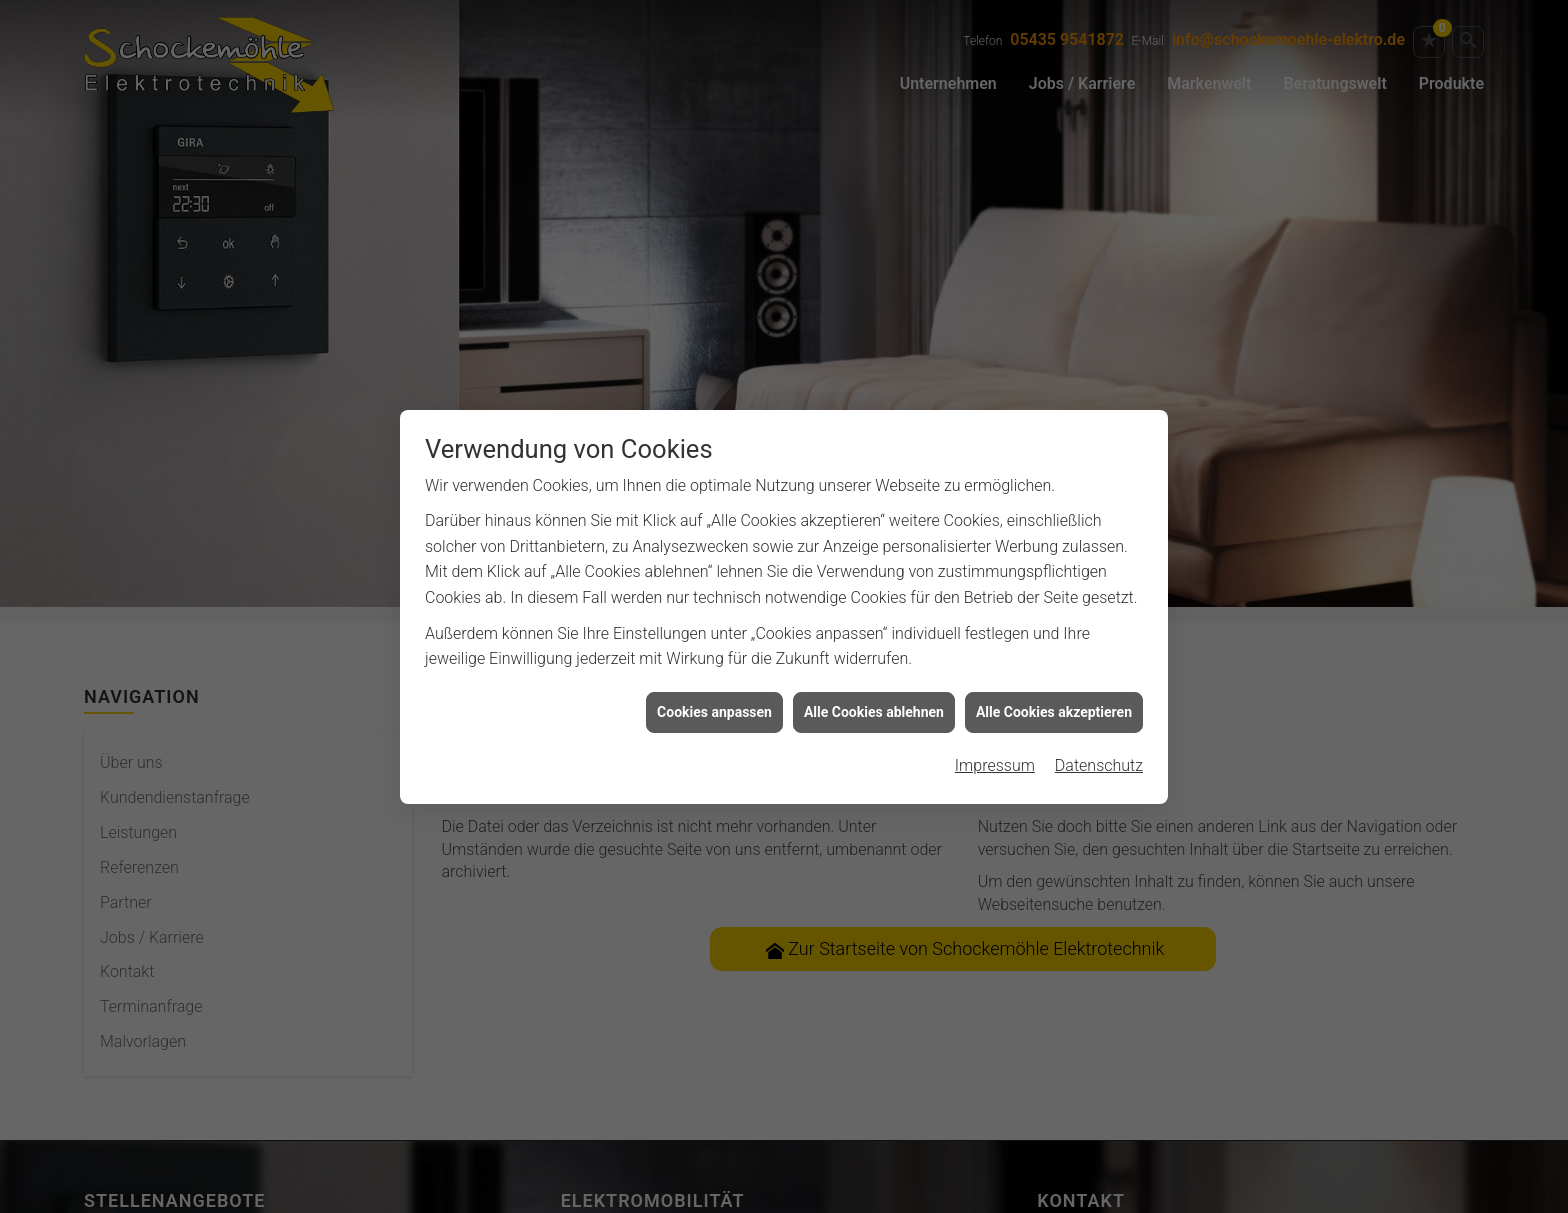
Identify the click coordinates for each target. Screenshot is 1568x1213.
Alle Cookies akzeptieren (1054, 705)
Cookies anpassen (714, 705)
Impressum (995, 759)
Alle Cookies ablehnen (874, 705)
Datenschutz (1099, 759)
